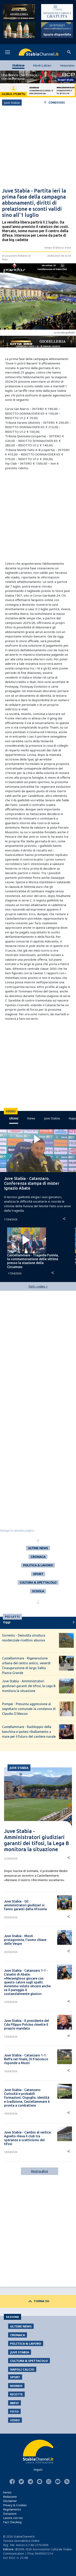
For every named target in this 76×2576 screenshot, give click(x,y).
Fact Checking (12, 2522)
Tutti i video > (38, 1286)
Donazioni (9, 2514)
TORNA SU (38, 2301)
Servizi (7, 2492)
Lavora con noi (13, 2518)
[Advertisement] (38, 148)
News (31, 1118)
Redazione (10, 2497)
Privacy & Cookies (15, 2505)
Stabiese (18, 65)
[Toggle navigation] (7, 52)
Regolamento (12, 2509)
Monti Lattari (42, 65)
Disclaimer (10, 2501)
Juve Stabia (52, 1118)
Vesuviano (67, 65)
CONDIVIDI (54, 102)
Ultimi (13, 1118)
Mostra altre (39, 2171)
